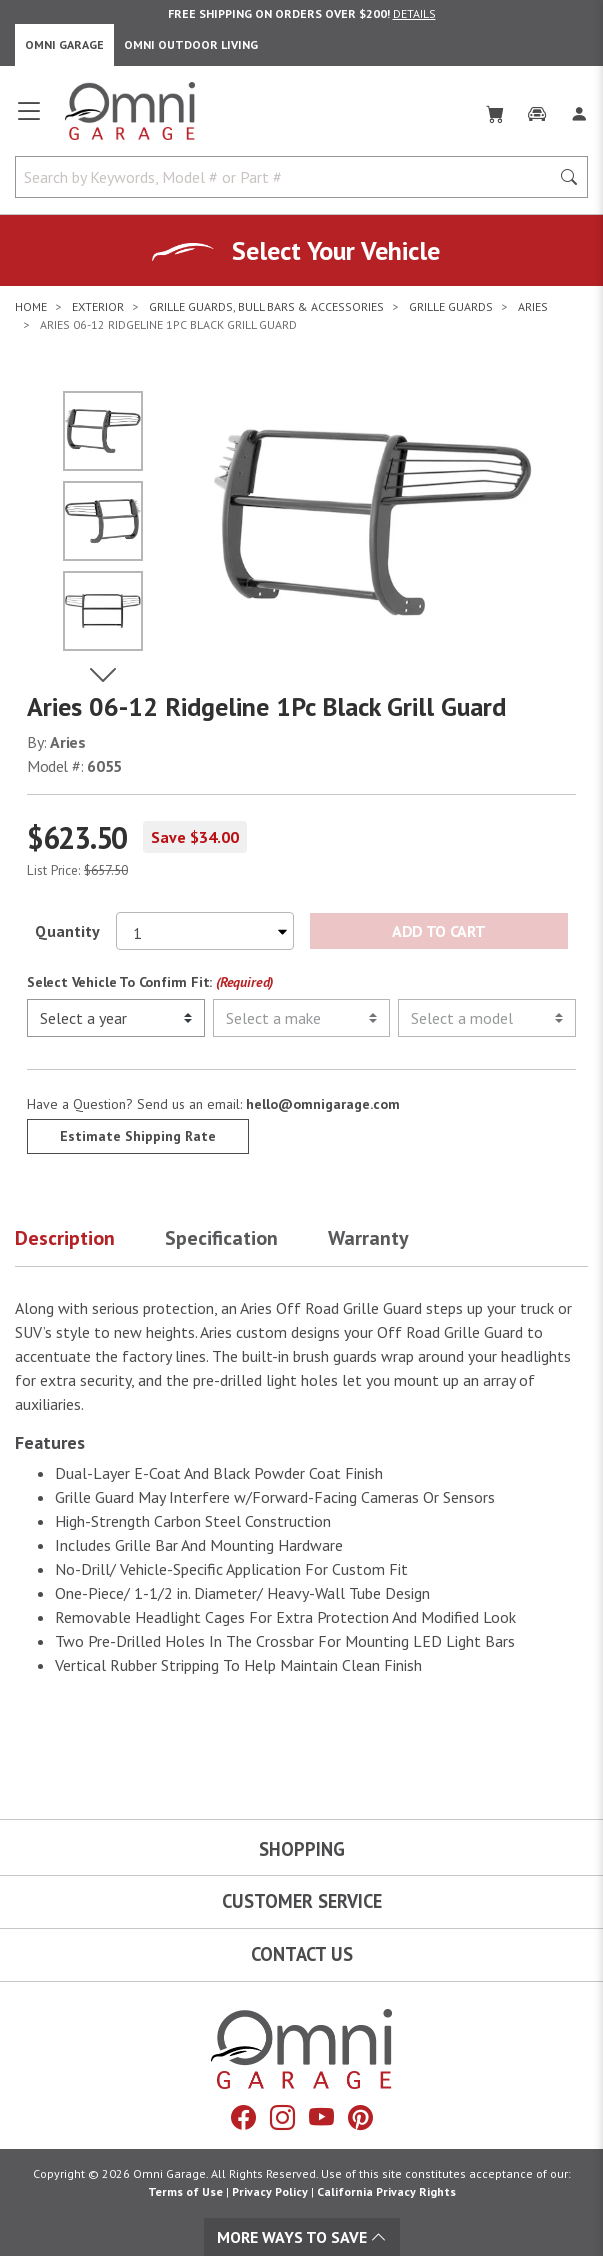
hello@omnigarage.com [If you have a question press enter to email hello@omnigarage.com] (323, 1104)
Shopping (302, 1849)
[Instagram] (282, 2118)
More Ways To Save (302, 2237)
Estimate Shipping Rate (138, 1136)
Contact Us (302, 1954)
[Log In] (579, 110)
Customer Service (302, 1901)
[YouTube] (321, 2118)
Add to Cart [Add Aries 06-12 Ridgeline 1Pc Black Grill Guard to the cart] (438, 931)
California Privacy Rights (386, 2191)
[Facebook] (243, 2118)
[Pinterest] (360, 2118)
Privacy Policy (270, 2191)
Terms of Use (185, 2191)
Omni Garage (64, 44)
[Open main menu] (29, 119)
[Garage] (537, 110)
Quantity (67, 931)
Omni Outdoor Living (191, 44)
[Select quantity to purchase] (205, 931)
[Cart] (495, 110)
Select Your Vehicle (336, 250)
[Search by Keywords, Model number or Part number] (288, 177)
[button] (90, 1242)
